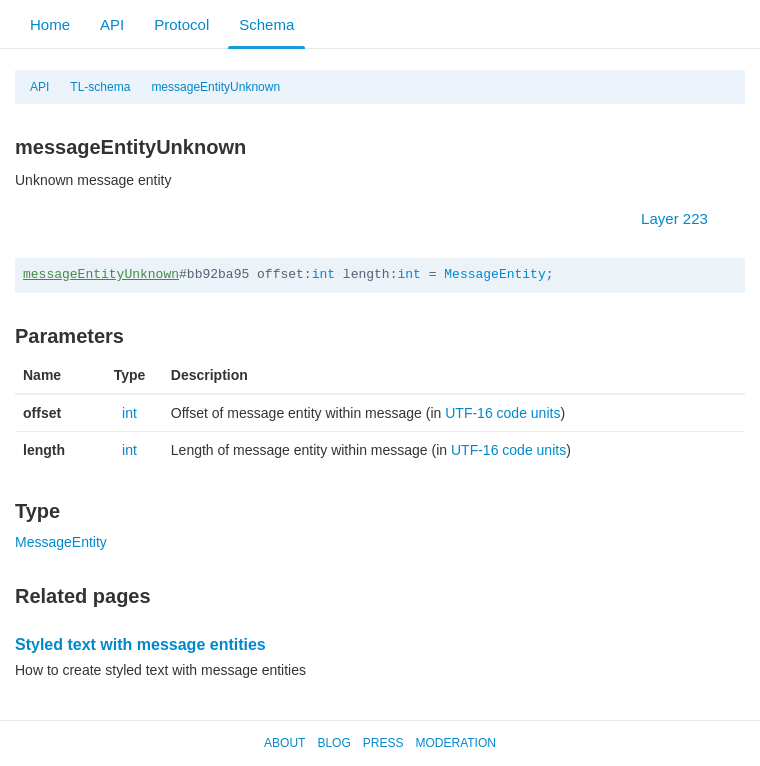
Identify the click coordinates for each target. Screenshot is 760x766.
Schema (266, 24)
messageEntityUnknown (215, 87)
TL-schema (100, 87)
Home (50, 24)
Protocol (181, 24)
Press (383, 743)
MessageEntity (494, 274)
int (323, 274)
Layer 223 (684, 218)
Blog (333, 743)
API (112, 24)
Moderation (455, 743)
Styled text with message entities (140, 644)
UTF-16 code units (502, 413)
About (284, 743)
